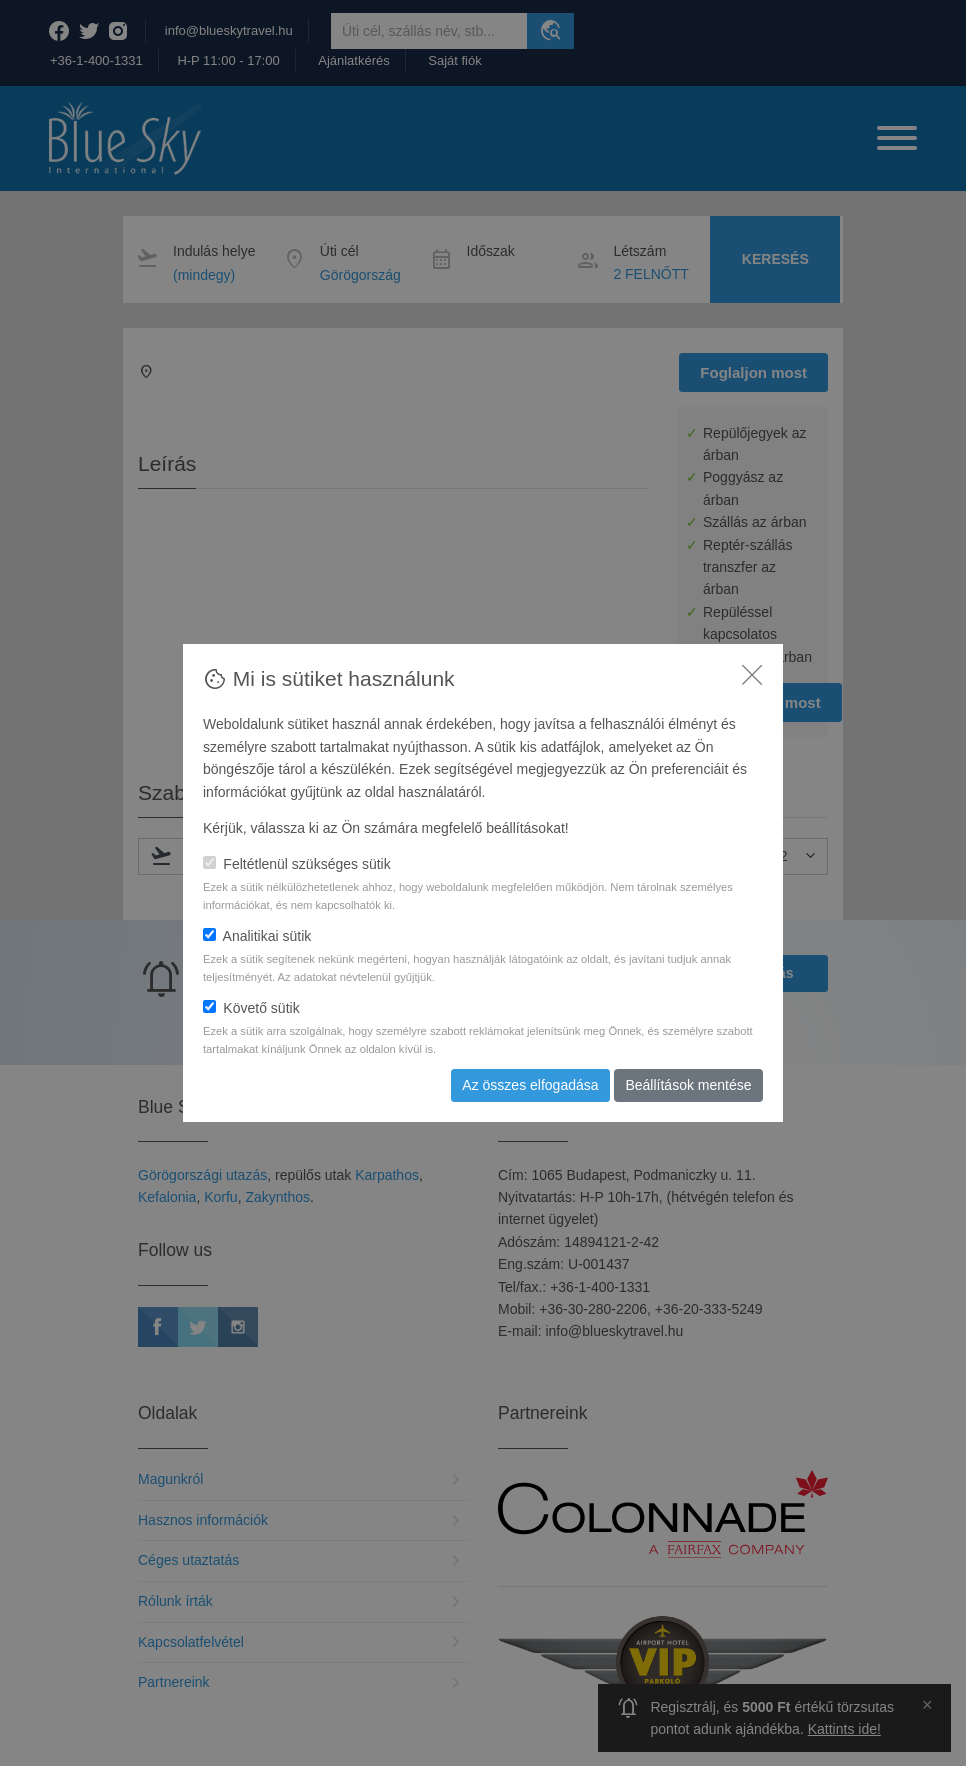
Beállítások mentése (688, 1085)
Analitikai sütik (257, 936)
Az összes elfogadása (530, 1085)
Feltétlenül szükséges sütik (297, 864)
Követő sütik (251, 1008)
